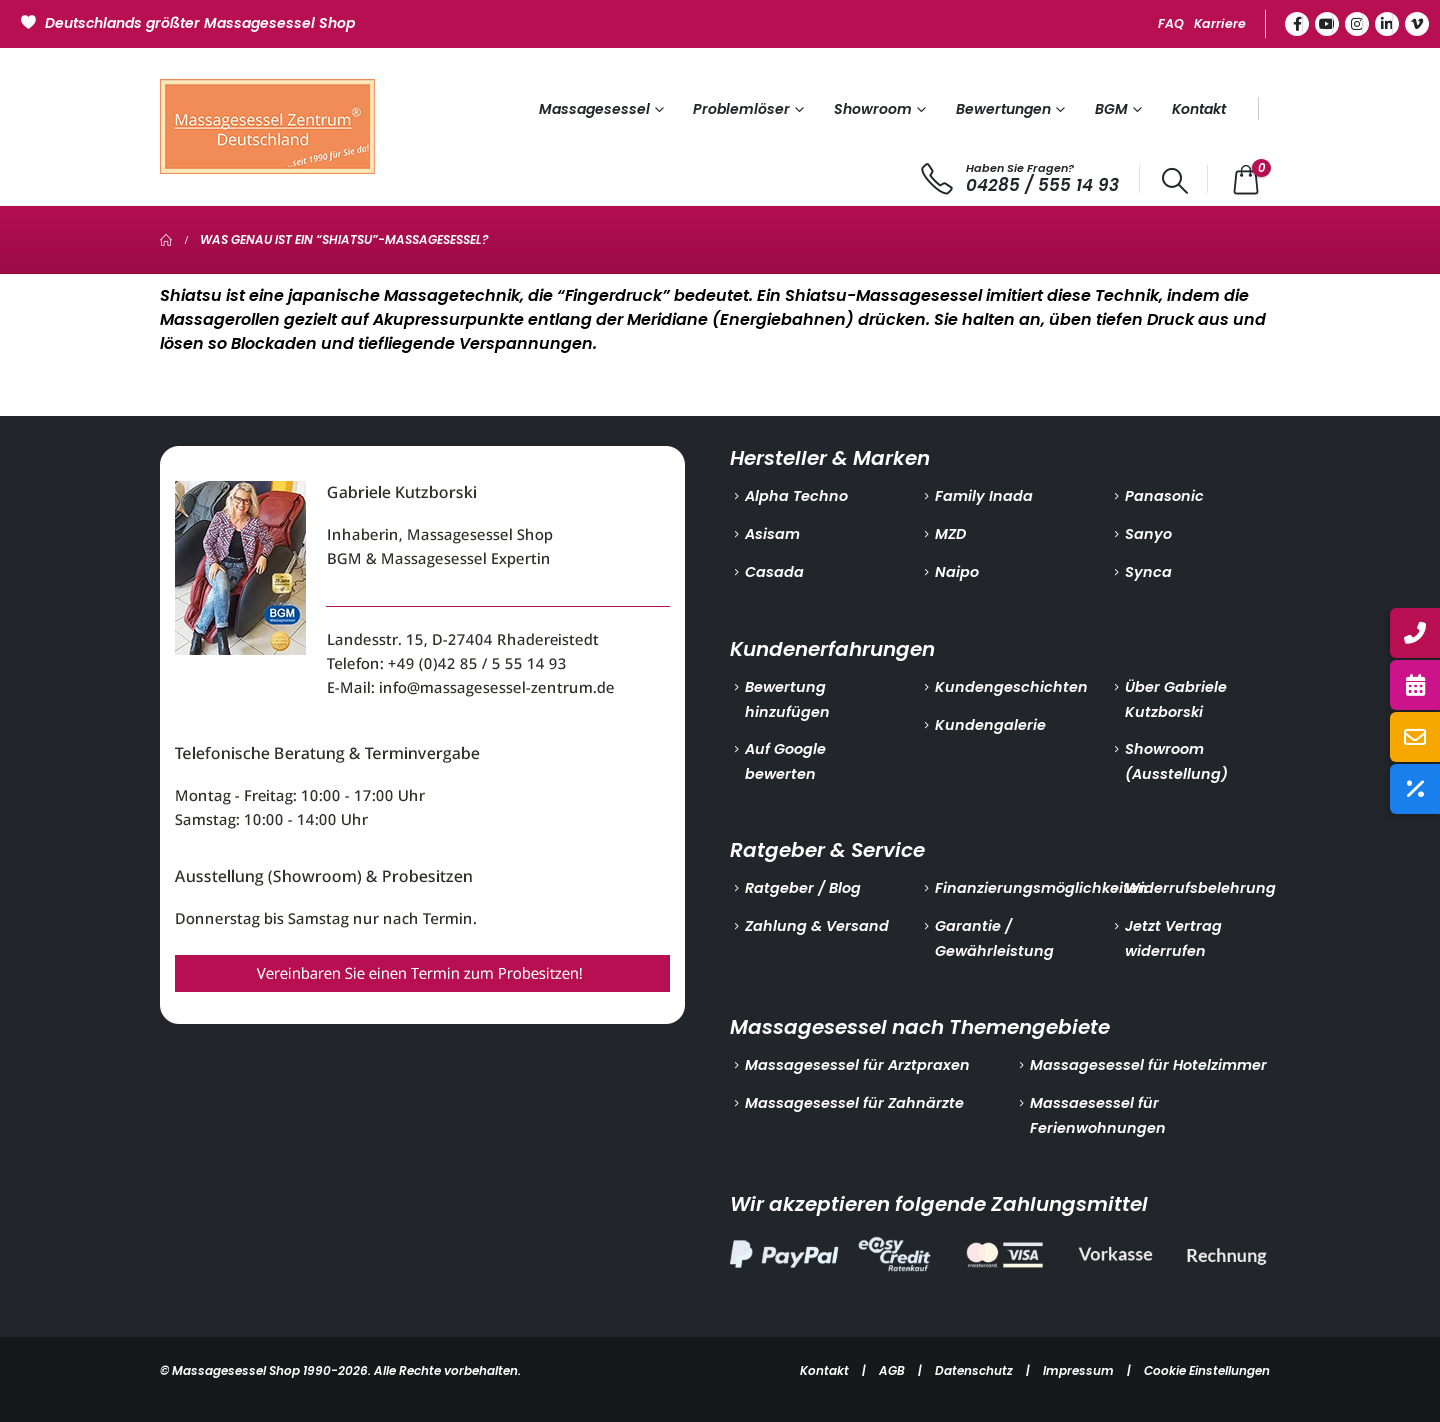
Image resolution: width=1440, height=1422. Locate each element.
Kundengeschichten (1011, 687)
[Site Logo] (267, 126)
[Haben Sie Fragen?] (1020, 179)
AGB (892, 1370)
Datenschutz (974, 1370)
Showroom (873, 109)
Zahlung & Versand (817, 926)
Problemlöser (741, 109)
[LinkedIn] (1387, 24)
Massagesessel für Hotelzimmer (1148, 1065)
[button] (1175, 181)
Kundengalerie (990, 725)
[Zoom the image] (422, 458)
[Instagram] (1357, 24)
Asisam (772, 534)
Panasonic (1164, 496)
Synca (1148, 572)
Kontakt (1199, 109)
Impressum (1078, 1370)
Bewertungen (1003, 109)
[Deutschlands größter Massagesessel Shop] (191, 21)
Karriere (1220, 23)
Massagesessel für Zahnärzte (854, 1103)
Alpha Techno (796, 496)
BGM (1111, 109)
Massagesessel (594, 109)
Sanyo (1148, 534)
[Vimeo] (1417, 24)
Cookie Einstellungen (1207, 1370)
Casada (774, 572)
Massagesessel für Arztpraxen (857, 1065)
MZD (950, 534)
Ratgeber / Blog (803, 888)
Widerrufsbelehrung (1200, 888)
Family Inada (984, 496)
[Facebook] (1297, 24)
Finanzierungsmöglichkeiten (1041, 888)
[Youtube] (1327, 24)
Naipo (957, 572)
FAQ (1171, 23)
